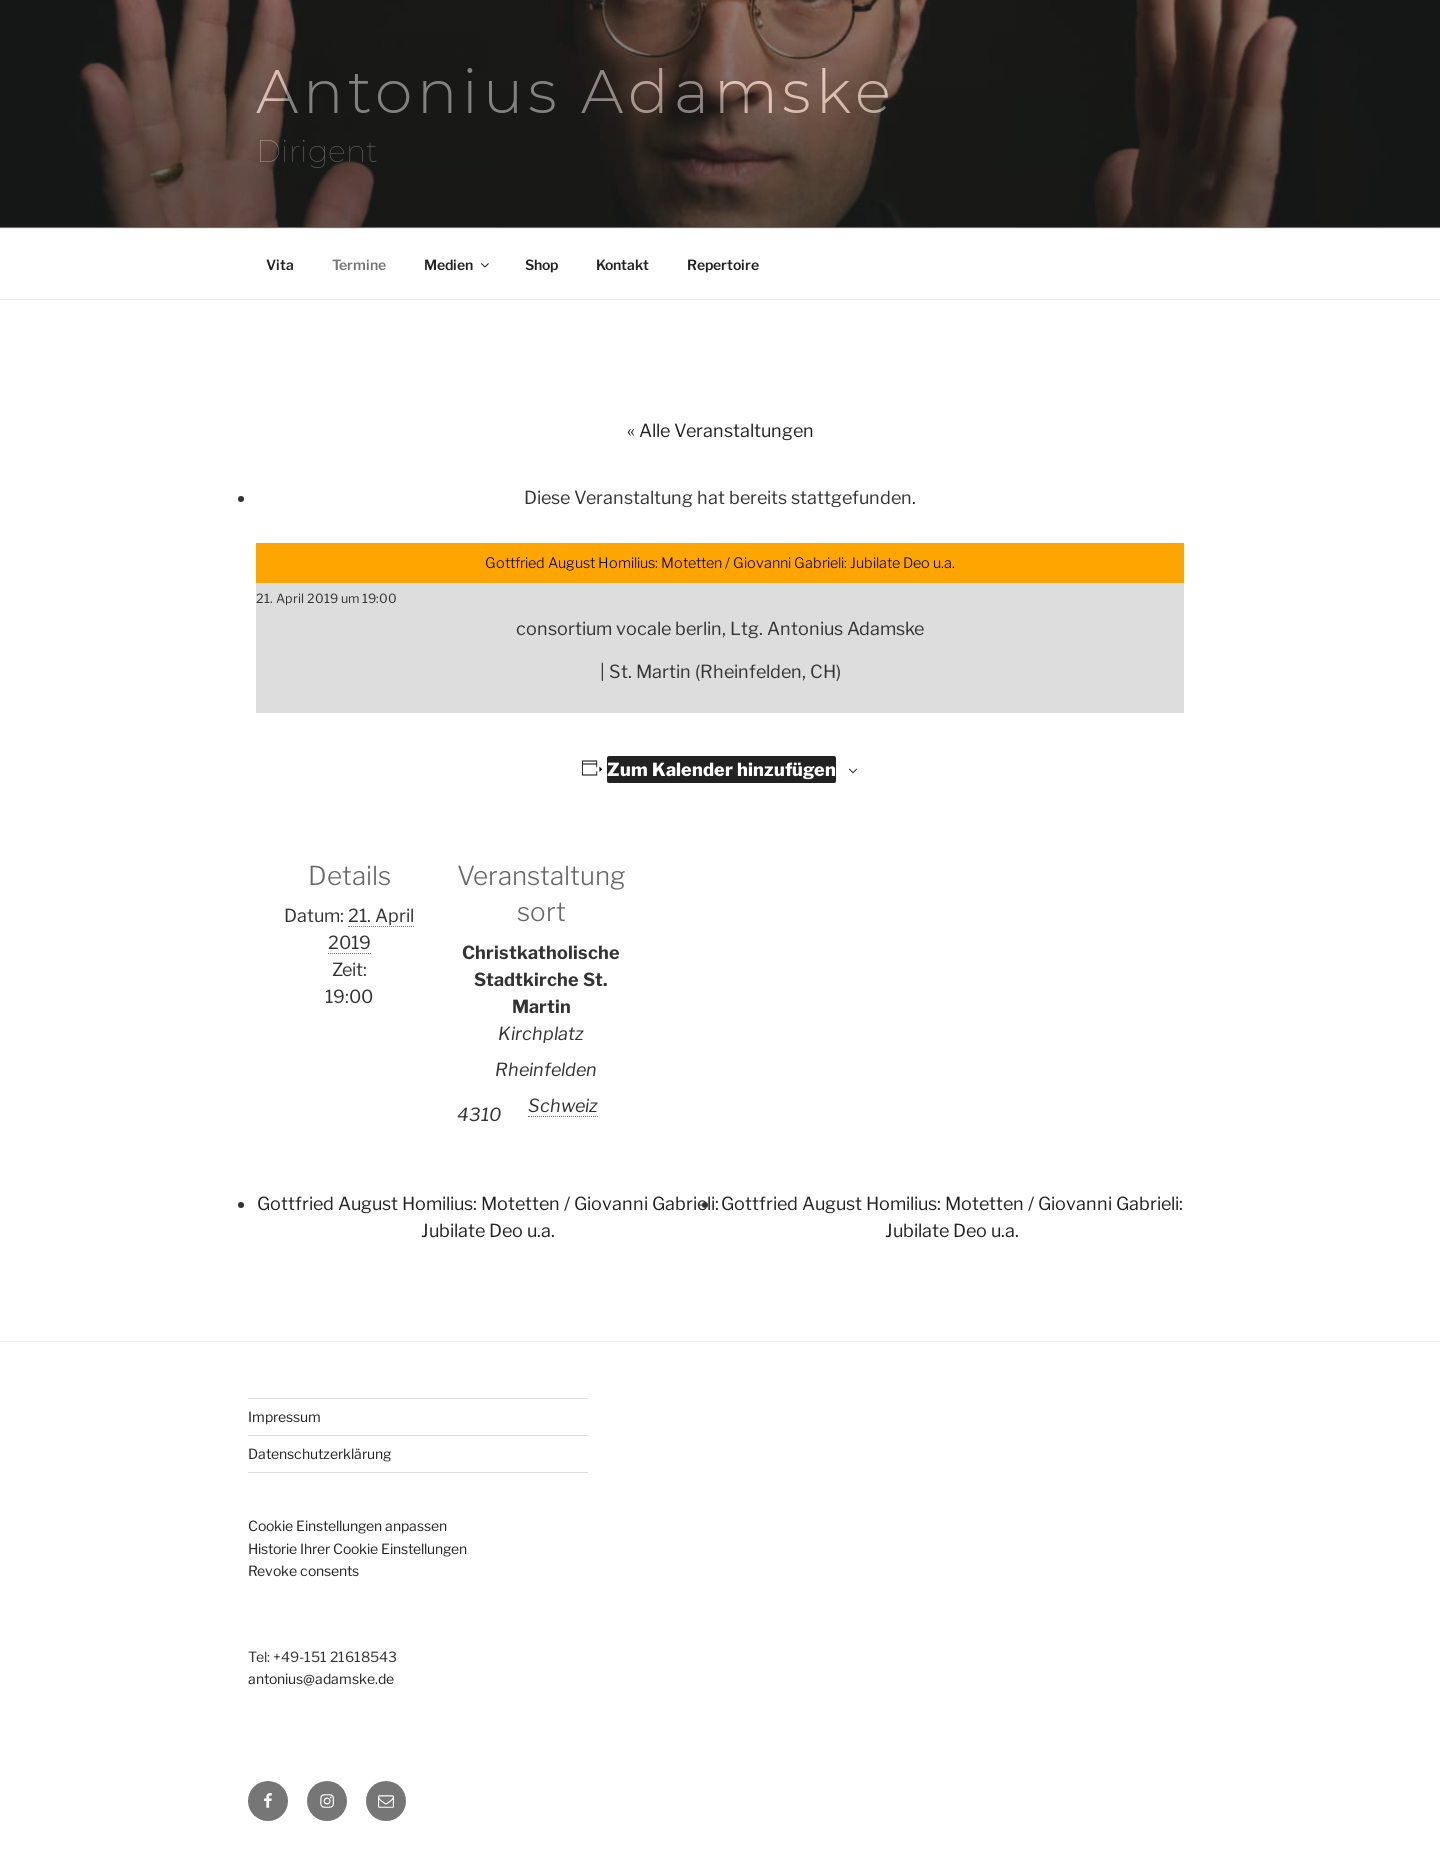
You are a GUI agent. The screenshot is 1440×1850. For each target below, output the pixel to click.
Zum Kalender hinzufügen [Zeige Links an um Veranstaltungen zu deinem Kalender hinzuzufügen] (721, 769)
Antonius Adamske (576, 91)
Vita (280, 264)
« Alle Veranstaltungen (720, 430)
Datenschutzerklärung (319, 1453)
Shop (541, 264)
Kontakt (622, 264)
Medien (458, 264)
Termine (359, 264)
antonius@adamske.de (321, 1678)
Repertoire (723, 264)
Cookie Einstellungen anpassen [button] (347, 1525)
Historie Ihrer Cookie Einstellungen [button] (357, 1548)
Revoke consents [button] (303, 1570)
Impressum (284, 1416)
